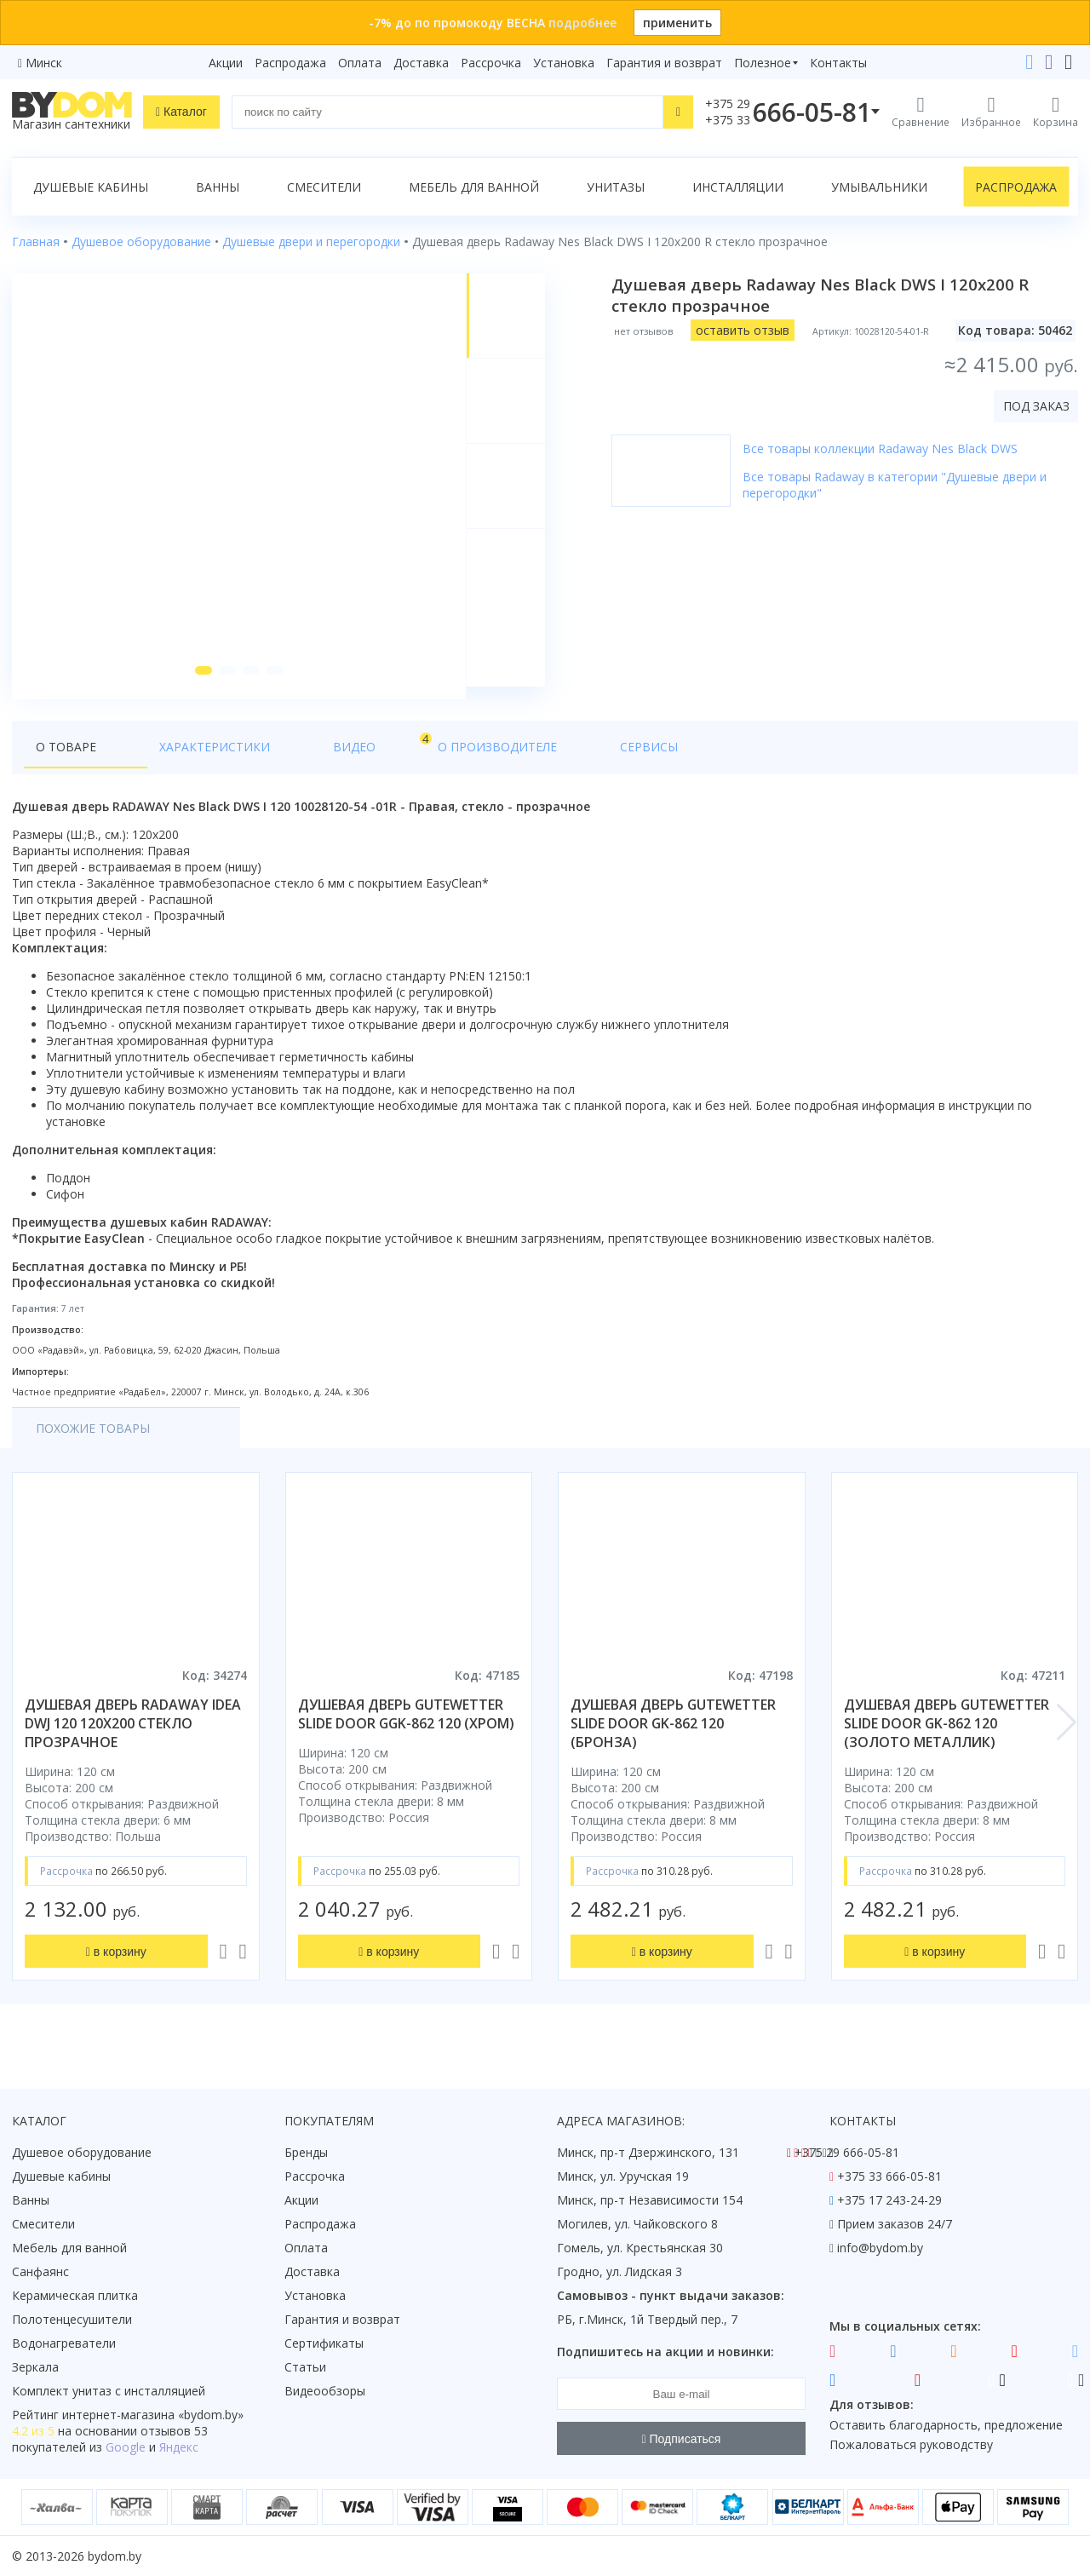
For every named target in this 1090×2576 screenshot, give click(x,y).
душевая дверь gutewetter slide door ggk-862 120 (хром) (406, 1726)
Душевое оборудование (82, 2152)
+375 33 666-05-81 (889, 2176)
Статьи (305, 2367)
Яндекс (178, 2447)
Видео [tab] (282, 755)
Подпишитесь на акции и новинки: (665, 2351)
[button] (200, 683)
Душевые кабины (90, 187)
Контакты (838, 63)
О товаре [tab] (66, 759)
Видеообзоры (324, 2391)
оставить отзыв (748, 330)
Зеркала (35, 2367)
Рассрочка (491, 63)
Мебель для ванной (474, 187)
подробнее (582, 22)
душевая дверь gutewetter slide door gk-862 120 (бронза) (673, 1736)
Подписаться (681, 2439)
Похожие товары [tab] (93, 1441)
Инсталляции (737, 187)
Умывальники (879, 187)
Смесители (324, 187)
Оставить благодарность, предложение (946, 2425)
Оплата (360, 63)
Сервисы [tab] (493, 759)
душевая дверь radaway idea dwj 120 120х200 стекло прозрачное (133, 1736)
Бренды (306, 2152)
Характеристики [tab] (175, 759)
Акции (226, 63)
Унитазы (616, 187)
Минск (44, 63)
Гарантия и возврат (664, 63)
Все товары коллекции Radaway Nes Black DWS (885, 448)
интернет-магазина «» (153, 2414)
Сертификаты (324, 2343)
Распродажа (290, 63)
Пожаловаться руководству (911, 2444)
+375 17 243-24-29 (889, 2200)
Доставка (421, 63)
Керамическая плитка (75, 2295)
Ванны (217, 187)
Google (126, 2447)
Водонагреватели (64, 2343)
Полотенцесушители (72, 2319)
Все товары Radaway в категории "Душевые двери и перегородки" (900, 485)
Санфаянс (40, 2271)
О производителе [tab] (380, 759)
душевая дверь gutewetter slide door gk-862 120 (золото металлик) (946, 1736)
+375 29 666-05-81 (847, 2152)
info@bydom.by (880, 2248)
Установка (563, 63)
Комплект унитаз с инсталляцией (108, 2391)
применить (677, 22)
